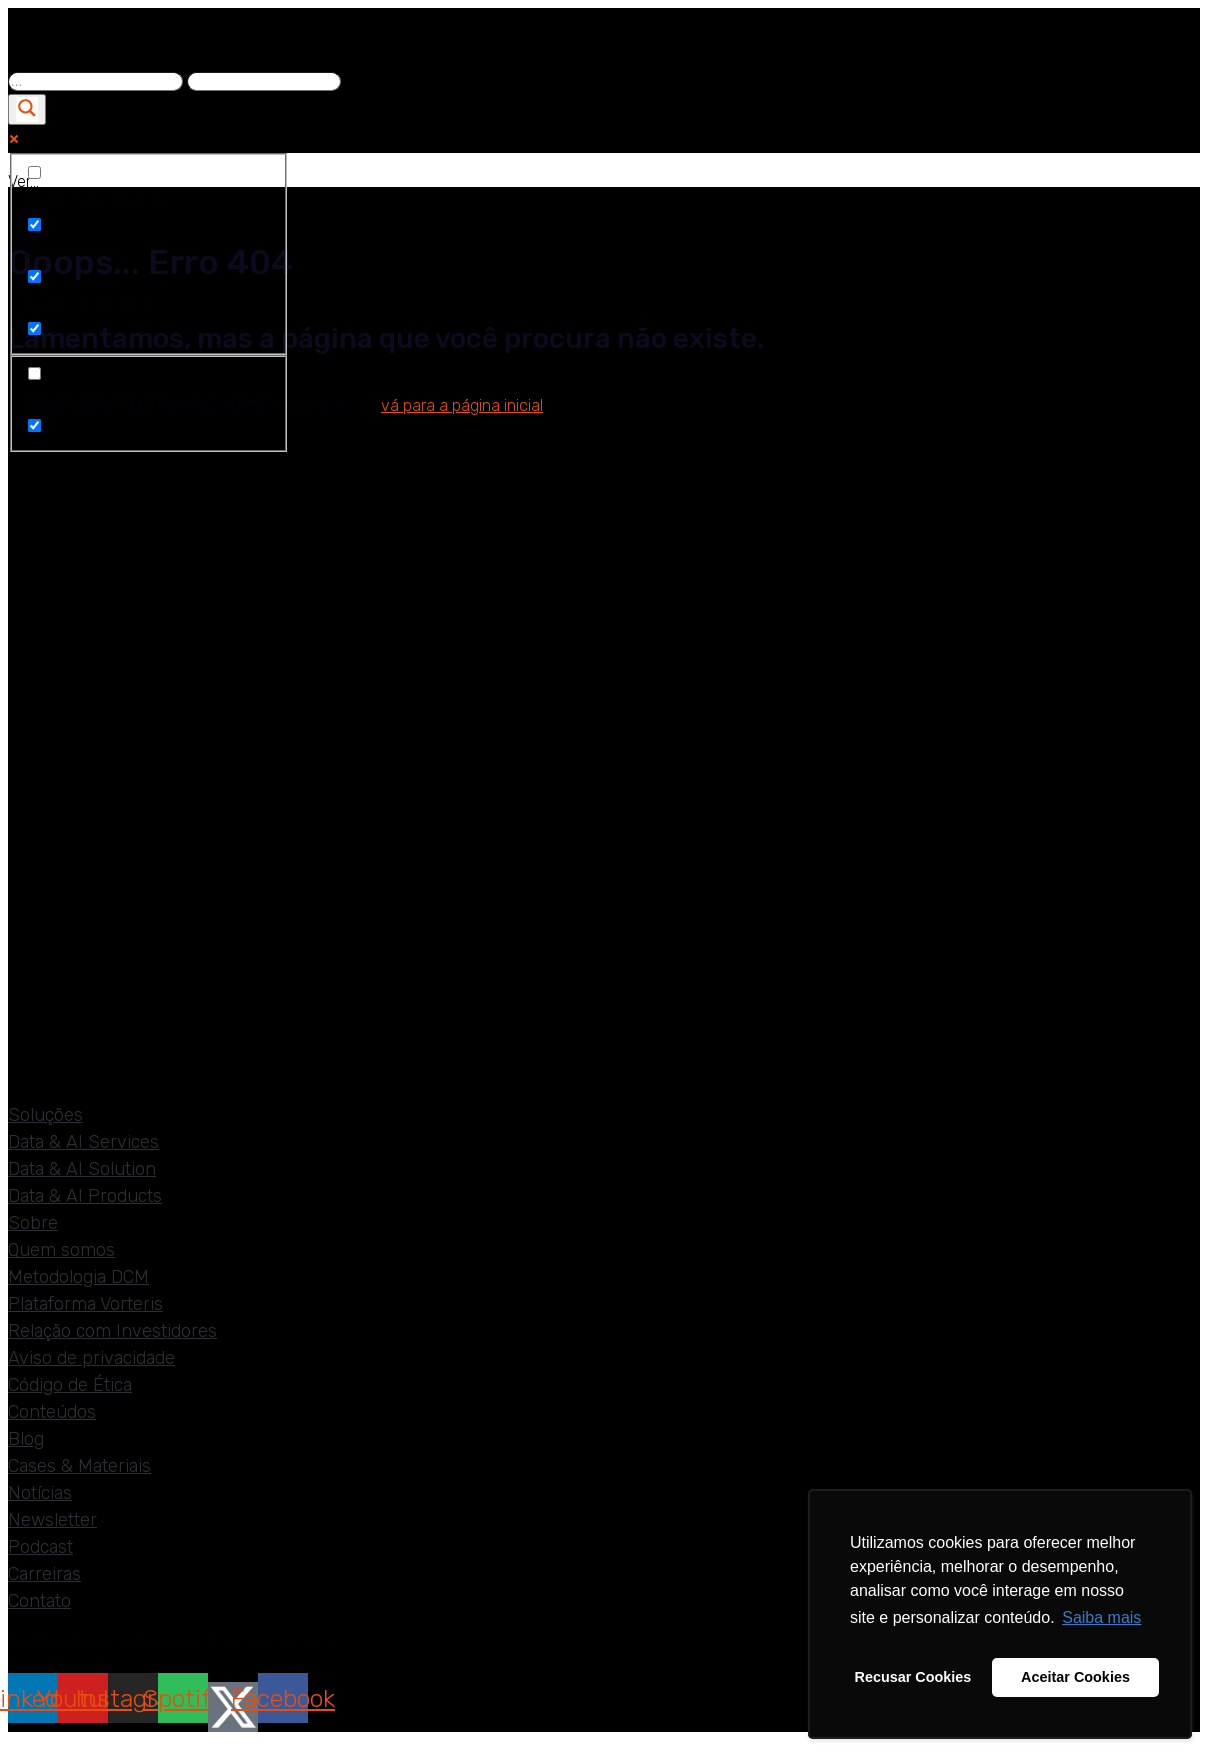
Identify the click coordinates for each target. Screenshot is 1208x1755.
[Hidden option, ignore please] (34, 425)
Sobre (33, 1223)
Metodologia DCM (78, 1277)
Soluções (45, 1115)
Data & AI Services (83, 1142)
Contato (39, 1601)
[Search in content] (34, 276)
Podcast (40, 1547)
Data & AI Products (85, 1196)
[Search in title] (34, 224)
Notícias (40, 1493)
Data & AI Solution (82, 1169)
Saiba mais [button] (1101, 1617)
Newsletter (52, 1520)
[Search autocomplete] (264, 81)
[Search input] (95, 81)
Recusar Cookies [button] (913, 1677)
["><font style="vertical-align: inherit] (34, 373)
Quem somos (61, 1250)
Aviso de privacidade (91, 1358)
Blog (26, 1439)
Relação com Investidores (112, 1331)
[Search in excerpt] (34, 328)
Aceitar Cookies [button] (1075, 1677)
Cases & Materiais (79, 1466)
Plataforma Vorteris (85, 1304)
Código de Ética (70, 1385)
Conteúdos (52, 1412)
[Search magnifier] (27, 109)
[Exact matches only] (34, 172)
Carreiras (44, 1574)
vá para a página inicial (462, 405)
